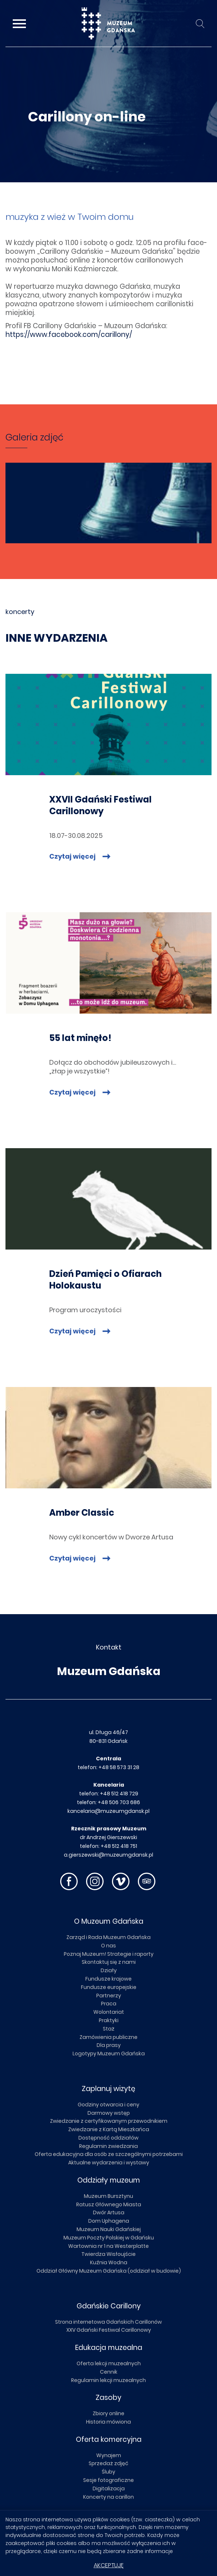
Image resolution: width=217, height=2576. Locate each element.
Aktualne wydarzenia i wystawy (108, 2162)
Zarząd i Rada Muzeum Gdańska (108, 1937)
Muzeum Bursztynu (108, 2196)
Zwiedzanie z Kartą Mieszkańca (108, 2129)
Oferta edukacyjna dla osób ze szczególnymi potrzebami (109, 2154)
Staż (109, 2028)
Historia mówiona (108, 2421)
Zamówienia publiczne (108, 2037)
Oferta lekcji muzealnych (109, 2363)
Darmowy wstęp (109, 2113)
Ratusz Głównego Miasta (108, 2204)
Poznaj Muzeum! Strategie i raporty (109, 1954)
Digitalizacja (109, 2488)
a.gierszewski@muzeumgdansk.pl (108, 1854)
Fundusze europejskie (108, 1987)
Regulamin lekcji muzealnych (108, 2380)
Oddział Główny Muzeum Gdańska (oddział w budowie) (108, 2270)
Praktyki (109, 2020)
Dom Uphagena (108, 2221)
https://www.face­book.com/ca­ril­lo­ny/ (68, 334)
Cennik (108, 2371)
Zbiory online (108, 2413)
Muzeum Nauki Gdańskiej (109, 2229)
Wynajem (108, 2455)
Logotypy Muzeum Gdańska (109, 2053)
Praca (108, 2003)
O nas (108, 1945)
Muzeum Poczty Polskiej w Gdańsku (108, 2237)
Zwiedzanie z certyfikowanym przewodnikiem (108, 2121)
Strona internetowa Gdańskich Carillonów (108, 2322)
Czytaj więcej (73, 856)
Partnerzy (108, 1995)
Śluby (108, 2471)
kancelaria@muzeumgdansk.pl (108, 1811)
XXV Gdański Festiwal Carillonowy (108, 2330)
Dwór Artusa (108, 2212)
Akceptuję (109, 2565)
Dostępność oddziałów (108, 2137)
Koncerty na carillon (108, 2497)
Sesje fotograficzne (108, 2480)
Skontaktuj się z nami (109, 1962)
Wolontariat (108, 2012)
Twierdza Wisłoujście (108, 2254)
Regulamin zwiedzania (108, 2146)
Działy (109, 1970)
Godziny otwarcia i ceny (108, 2104)
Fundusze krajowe (108, 1978)
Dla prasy (109, 2045)
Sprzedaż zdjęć (108, 2463)
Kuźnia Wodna (108, 2262)
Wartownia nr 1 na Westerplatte (108, 2246)
